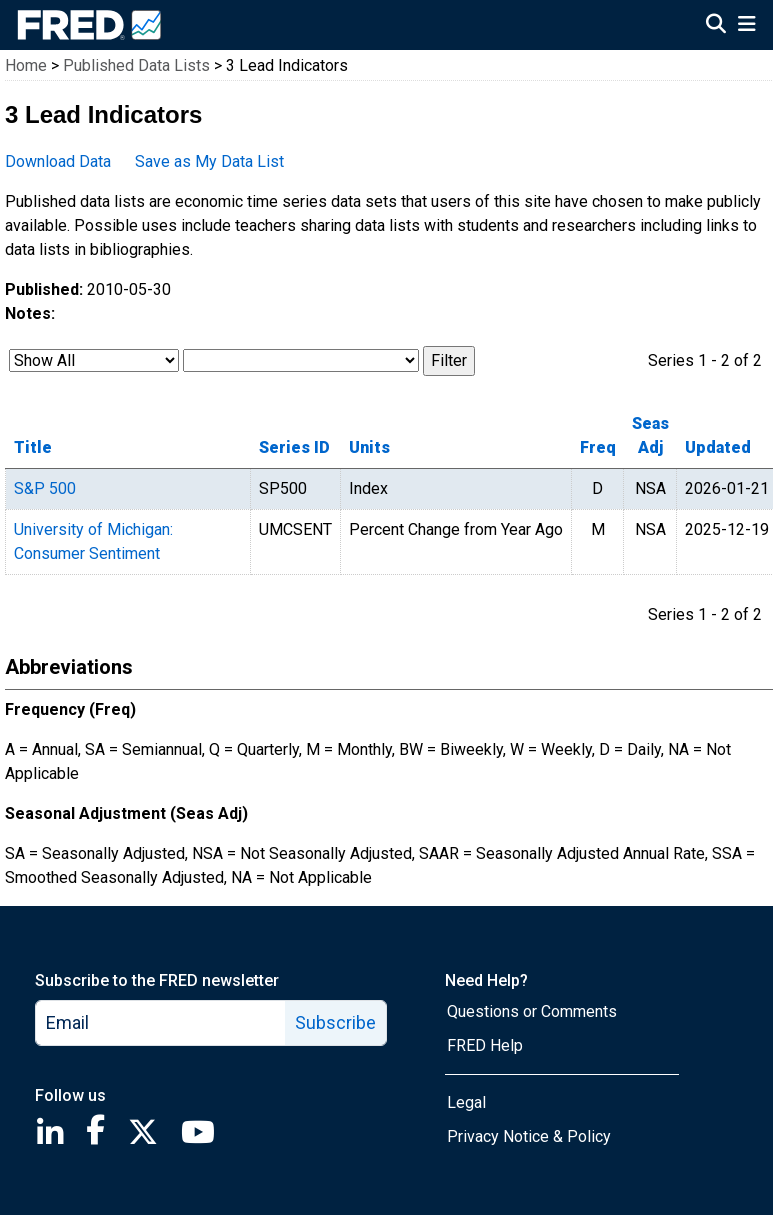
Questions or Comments (532, 1011)
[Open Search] (716, 26)
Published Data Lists (136, 65)
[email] (161, 1023)
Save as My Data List (209, 161)
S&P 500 (45, 488)
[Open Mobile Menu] (746, 26)
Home (26, 65)
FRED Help (485, 1045)
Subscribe (335, 1022)
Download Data (58, 161)
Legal (466, 1102)
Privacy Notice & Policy (529, 1136)
